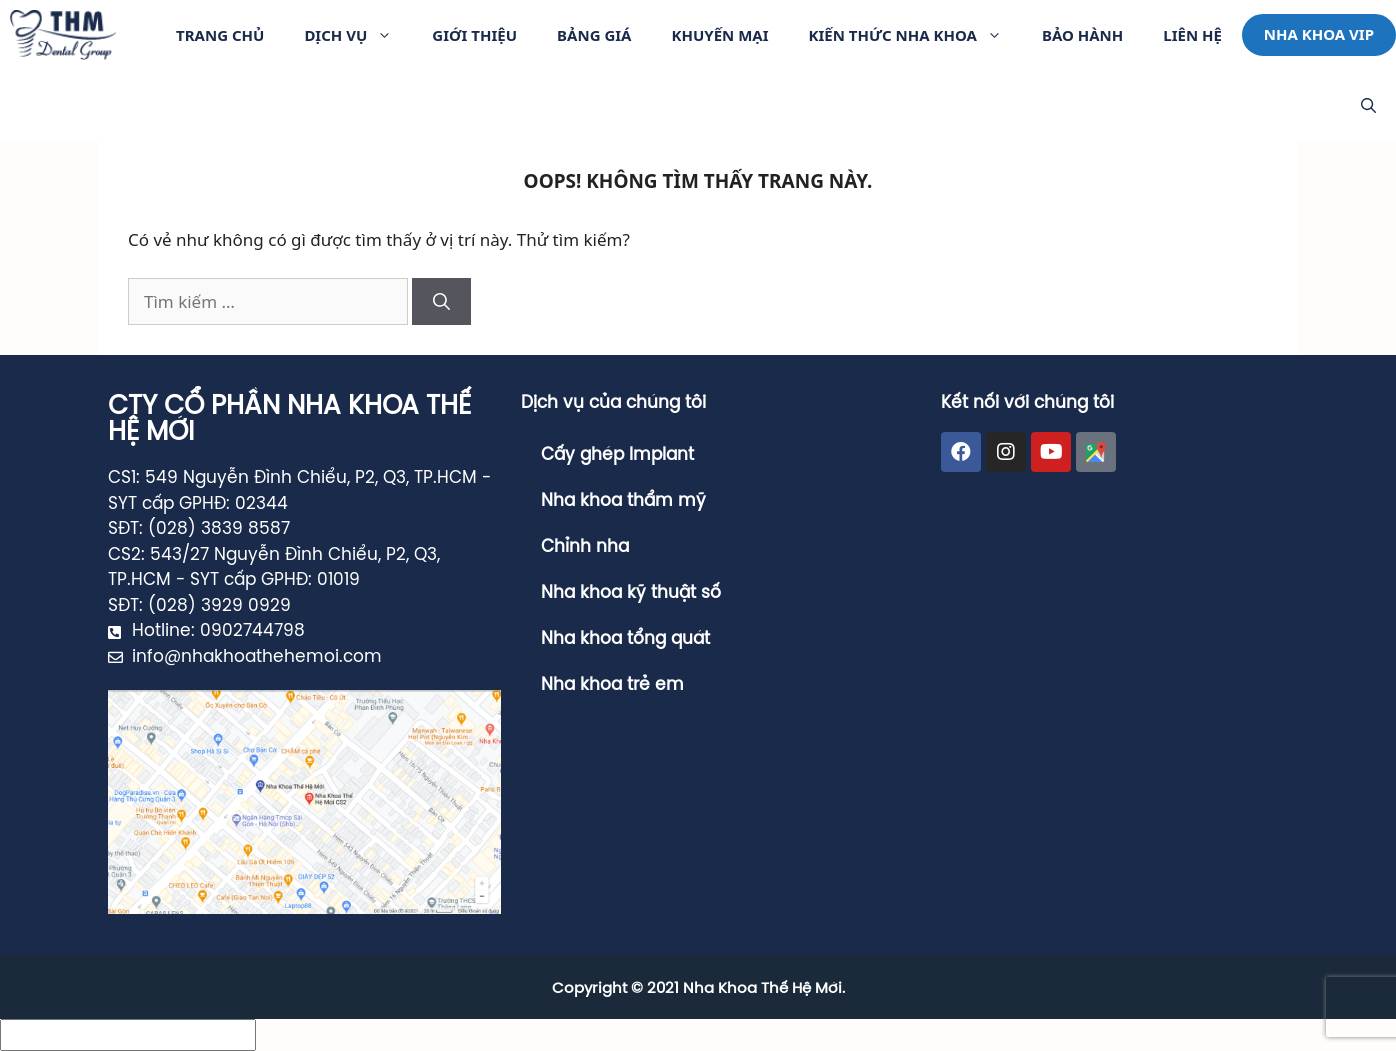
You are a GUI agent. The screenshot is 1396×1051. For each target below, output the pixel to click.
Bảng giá (594, 35)
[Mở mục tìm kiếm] (1368, 105)
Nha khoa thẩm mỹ (623, 501)
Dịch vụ (358, 35)
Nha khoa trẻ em (612, 685)
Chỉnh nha (585, 547)
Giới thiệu (474, 35)
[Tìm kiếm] (441, 302)
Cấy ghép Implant (617, 455)
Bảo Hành (1082, 35)
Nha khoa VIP (1319, 34)
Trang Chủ (220, 35)
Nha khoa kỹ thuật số (631, 593)
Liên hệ (1192, 35)
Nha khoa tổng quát (625, 639)
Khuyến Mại (719, 35)
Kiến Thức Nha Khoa (915, 35)
